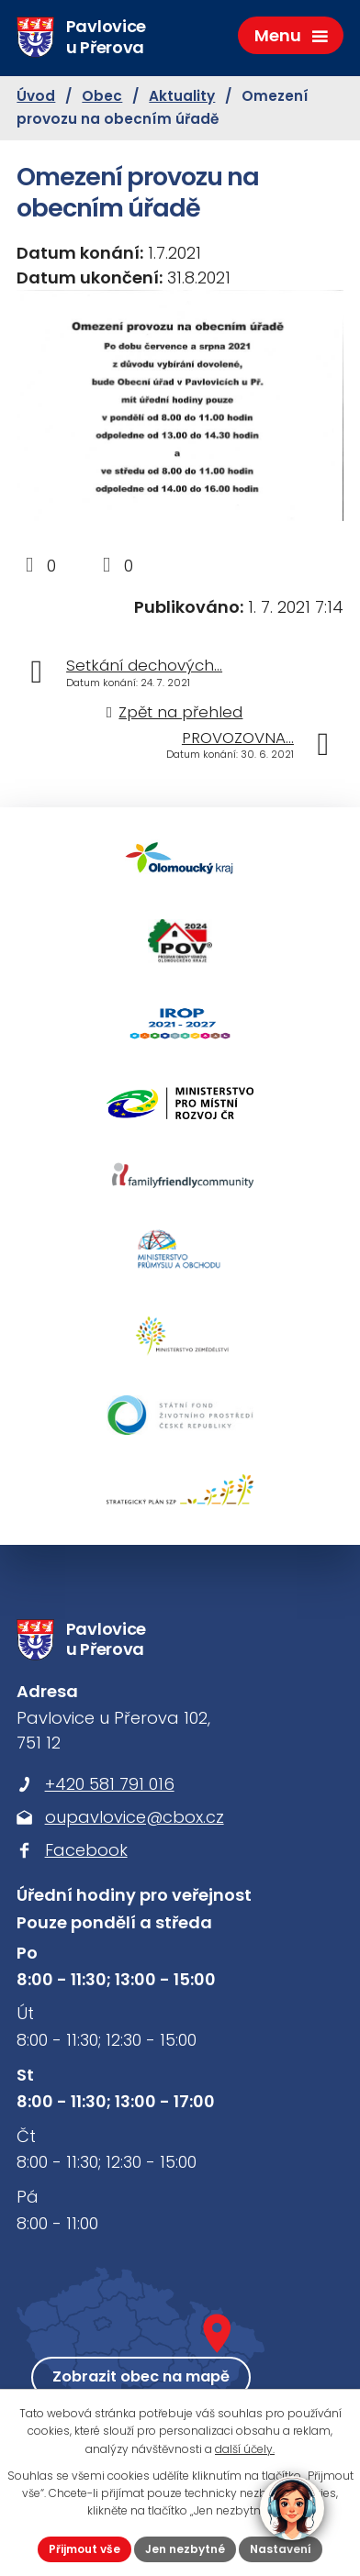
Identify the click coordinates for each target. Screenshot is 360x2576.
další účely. (245, 2449)
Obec (102, 95)
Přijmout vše (84, 2549)
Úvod (36, 95)
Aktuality (182, 95)
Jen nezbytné (185, 2549)
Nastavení (280, 2549)
